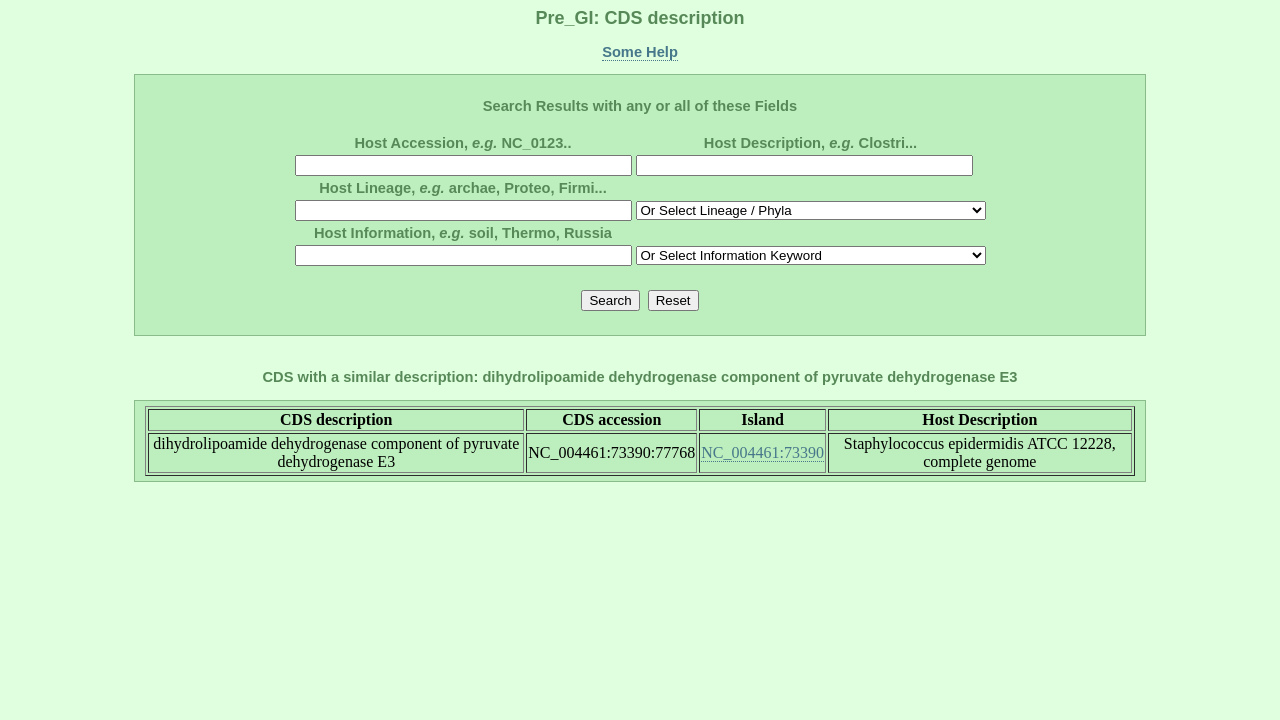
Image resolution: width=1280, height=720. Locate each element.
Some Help (640, 52)
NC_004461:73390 (762, 452)
